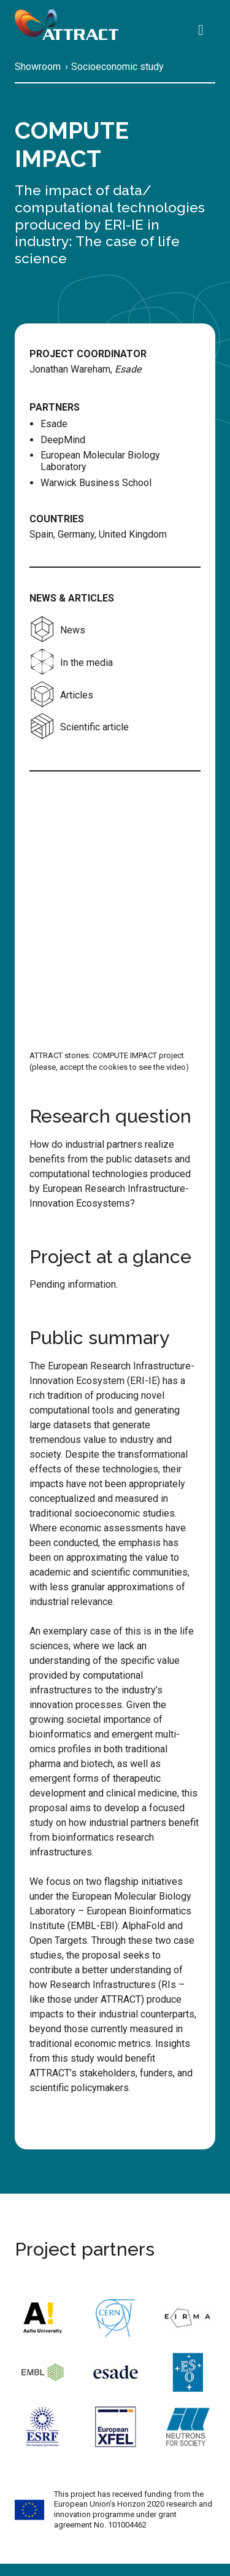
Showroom (38, 66)
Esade (53, 424)
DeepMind (62, 440)
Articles (61, 695)
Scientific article (79, 727)
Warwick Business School (95, 483)
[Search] (203, 31)
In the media (71, 662)
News (57, 630)
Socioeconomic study (117, 66)
